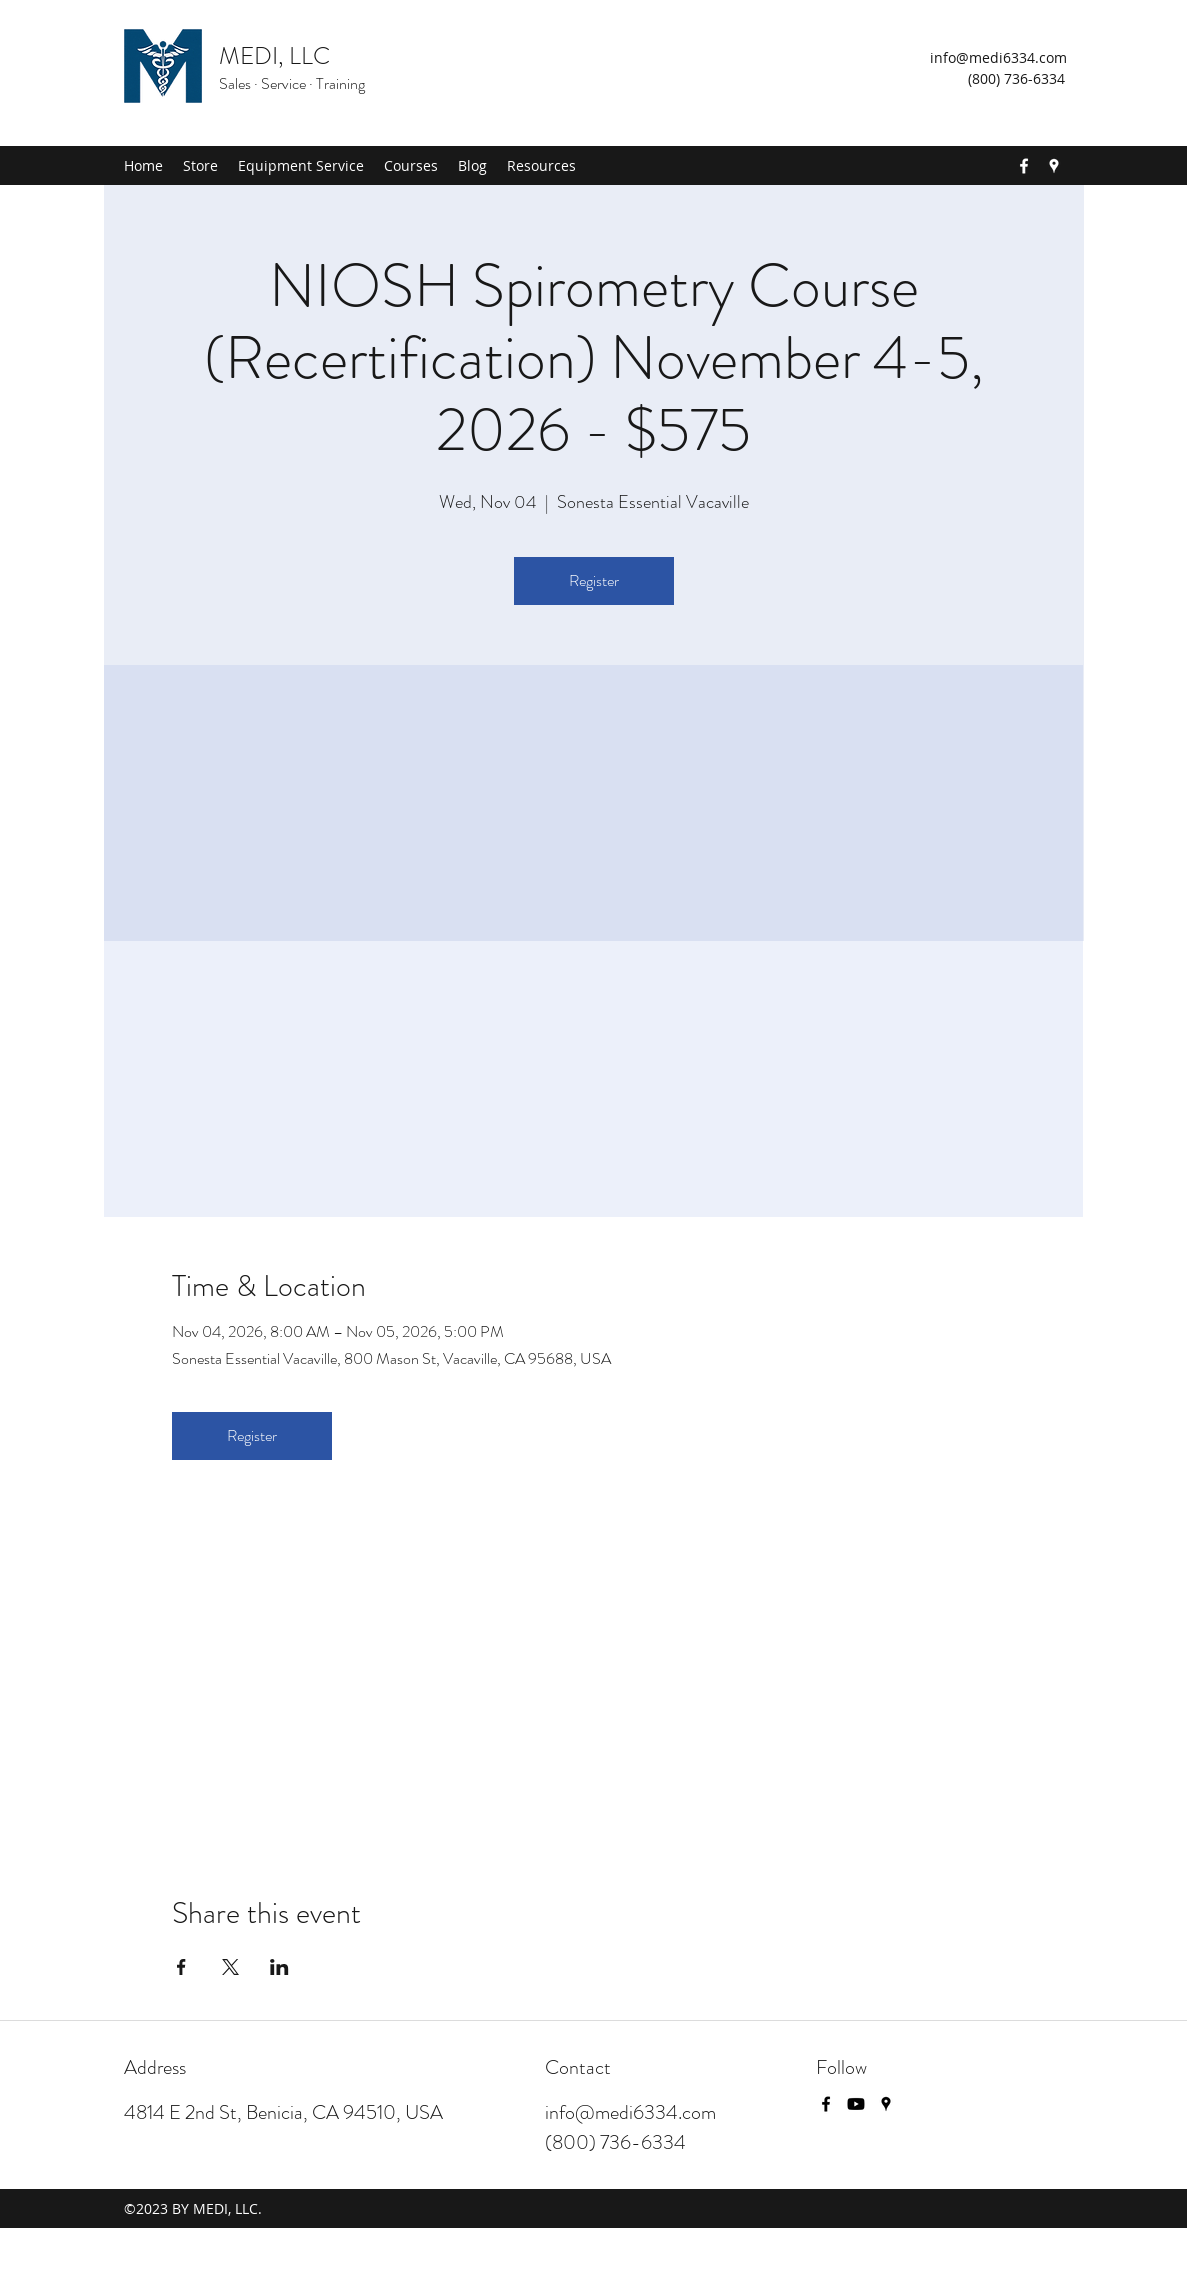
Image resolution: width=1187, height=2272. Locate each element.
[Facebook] (1024, 166)
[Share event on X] (230, 1967)
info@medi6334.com (998, 57)
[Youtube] (856, 2104)
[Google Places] (1054, 166)
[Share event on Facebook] (181, 1967)
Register (594, 580)
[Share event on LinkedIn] (279, 1967)
